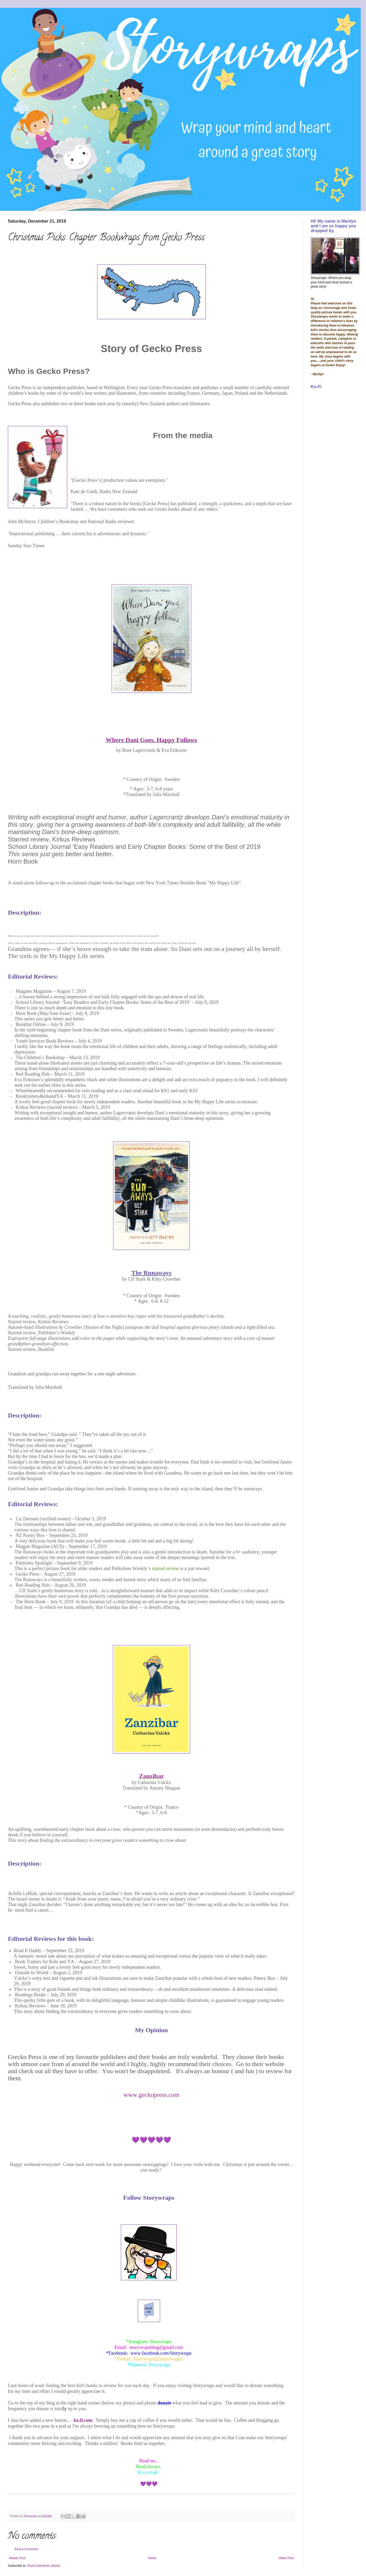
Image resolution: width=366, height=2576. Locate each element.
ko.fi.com (83, 2420)
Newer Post (17, 2558)
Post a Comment (26, 2549)
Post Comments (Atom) (43, 2566)
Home (152, 2558)
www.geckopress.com (151, 2094)
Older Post (286, 2558)
